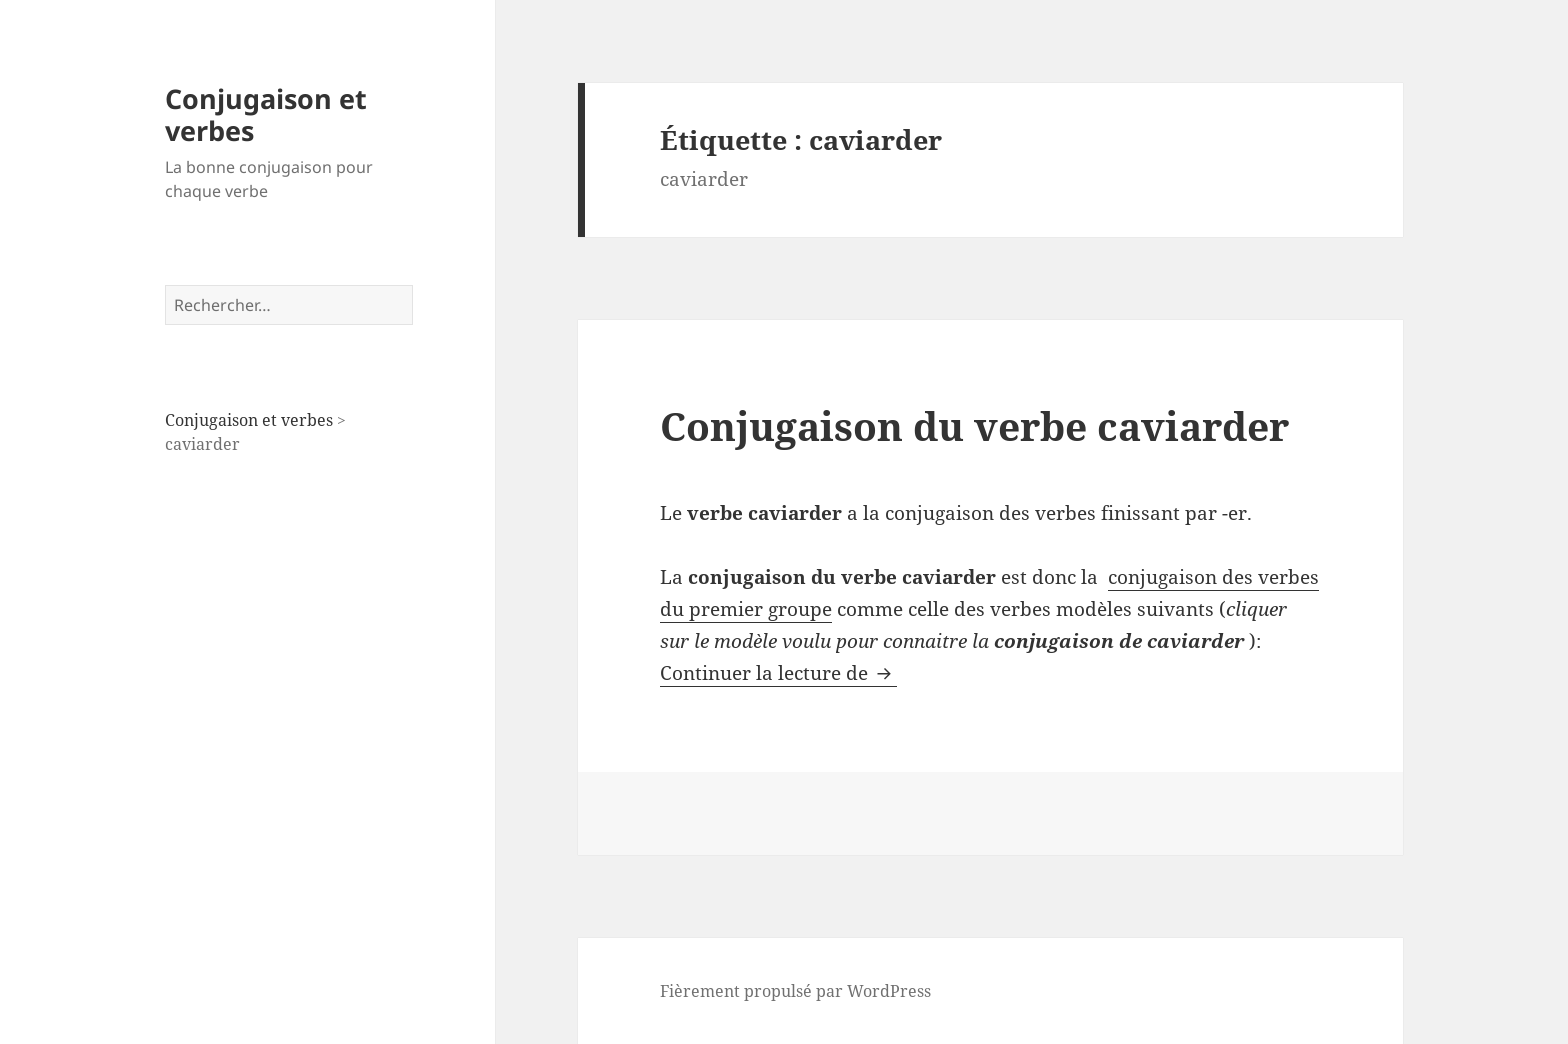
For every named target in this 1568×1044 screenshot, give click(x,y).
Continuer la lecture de (778, 673)
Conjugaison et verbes (266, 114)
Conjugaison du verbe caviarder (974, 425)
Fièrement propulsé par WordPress (795, 991)
